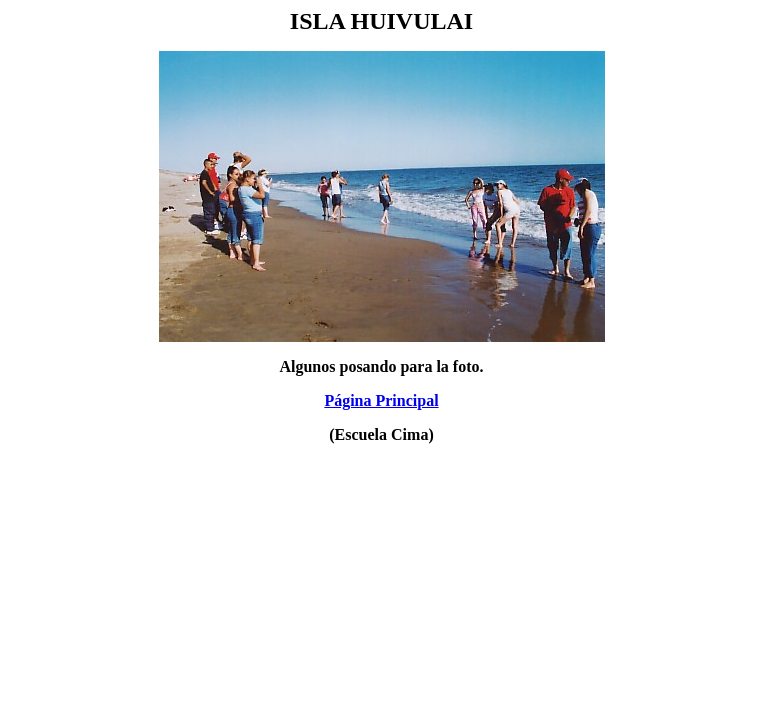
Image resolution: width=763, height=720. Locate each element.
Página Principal (381, 400)
